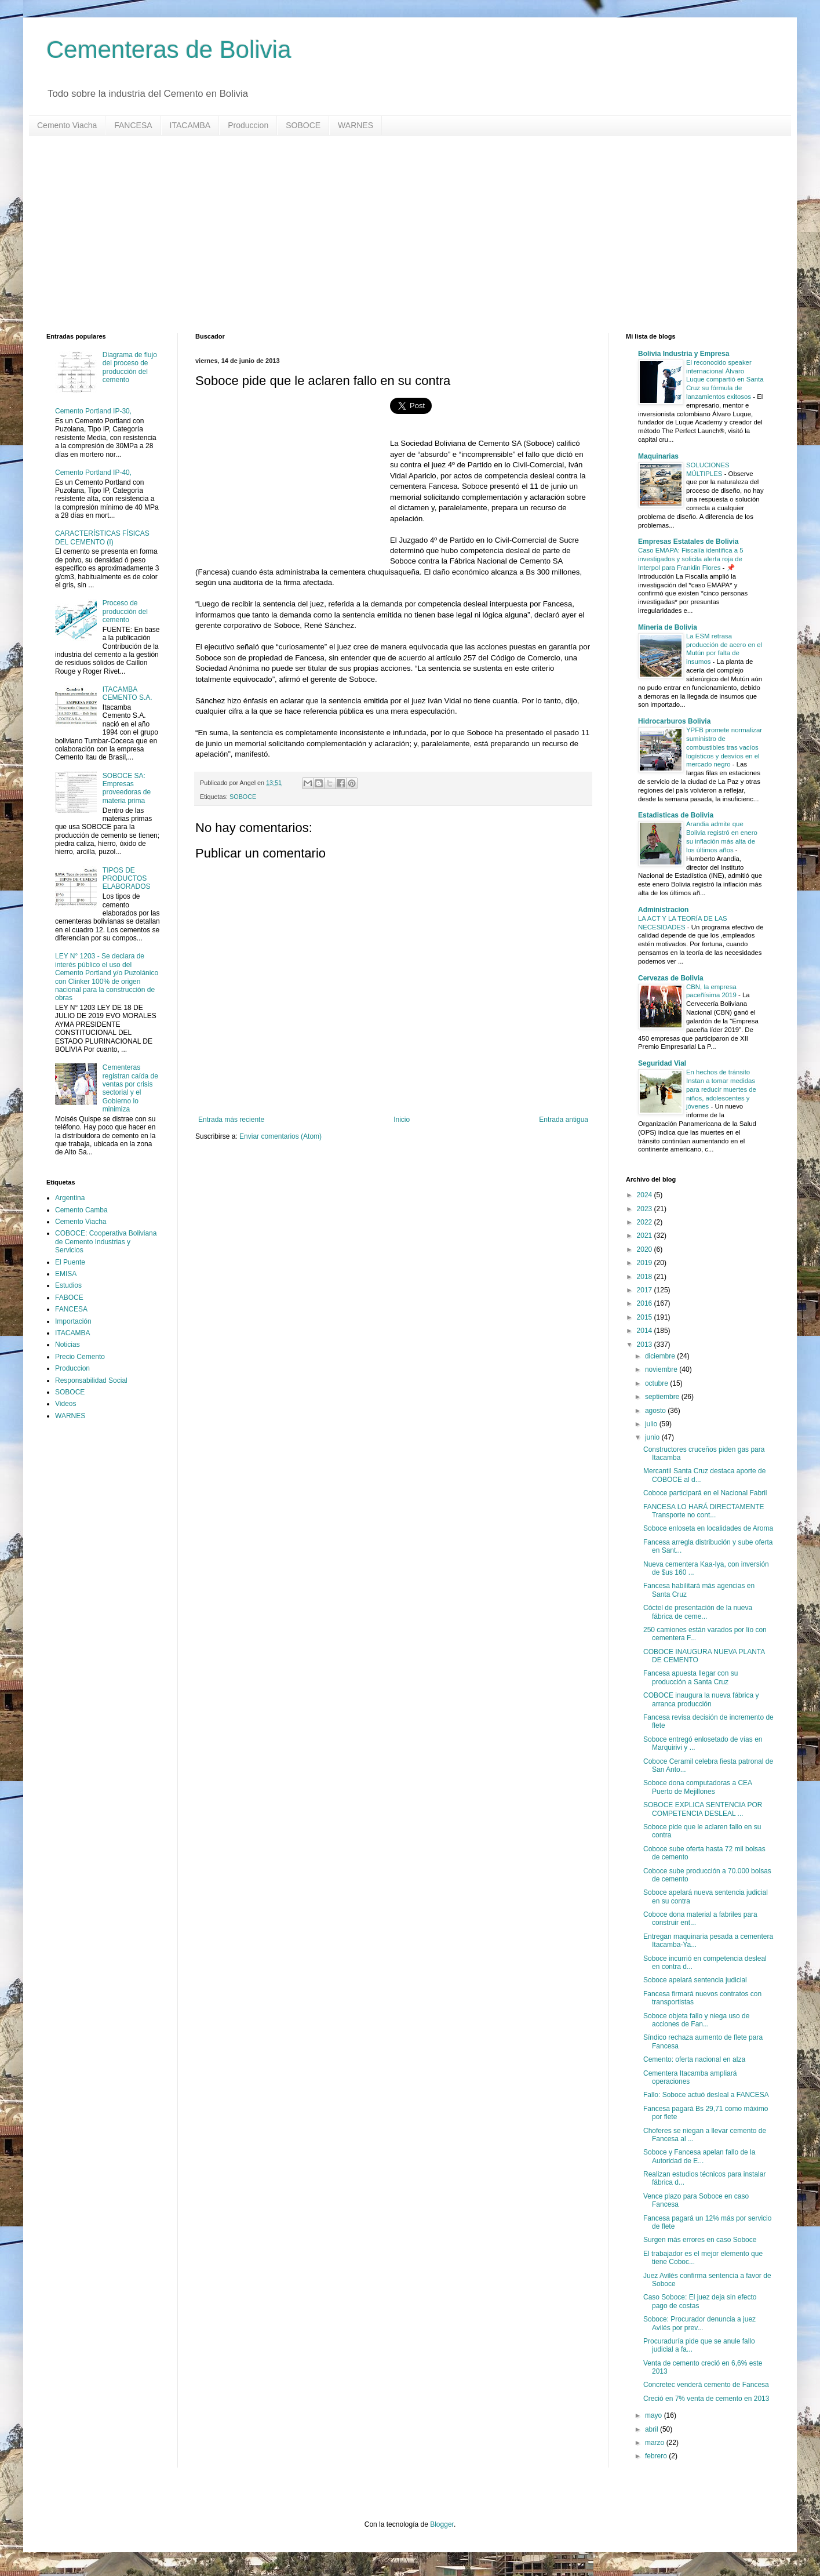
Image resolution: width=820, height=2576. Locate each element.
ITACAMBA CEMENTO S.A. (127, 693)
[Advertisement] (394, 234)
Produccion (248, 125)
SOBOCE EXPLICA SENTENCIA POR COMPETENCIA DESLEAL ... (702, 1809)
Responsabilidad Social (91, 1380)
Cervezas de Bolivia (671, 978)
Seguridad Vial (662, 1063)
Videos (65, 1404)
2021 (645, 1235)
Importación (73, 1321)
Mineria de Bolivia (667, 627)
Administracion (663, 910)
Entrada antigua (563, 1120)
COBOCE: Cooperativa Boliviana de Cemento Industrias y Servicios (105, 1241)
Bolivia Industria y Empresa (683, 354)
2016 (645, 1303)
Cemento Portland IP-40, (93, 472)
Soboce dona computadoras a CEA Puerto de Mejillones (697, 1787)
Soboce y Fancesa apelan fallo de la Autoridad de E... (699, 2156)
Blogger (442, 2524)
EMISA (65, 1274)
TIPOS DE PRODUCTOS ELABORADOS (127, 878)
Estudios (68, 1285)
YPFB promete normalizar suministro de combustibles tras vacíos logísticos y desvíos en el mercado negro (724, 747)
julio (652, 1424)
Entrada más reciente (231, 1120)
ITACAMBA (190, 125)
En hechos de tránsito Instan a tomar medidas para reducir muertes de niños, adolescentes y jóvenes (721, 1089)
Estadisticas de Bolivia (675, 815)
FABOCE (69, 1298)
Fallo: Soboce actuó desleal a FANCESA (706, 2095)
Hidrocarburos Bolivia (674, 721)
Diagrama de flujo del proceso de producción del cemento (130, 367)
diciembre (661, 1356)
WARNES (355, 125)
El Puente (70, 1262)
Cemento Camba (81, 1210)
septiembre (663, 1397)
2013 (645, 1344)
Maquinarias (658, 456)
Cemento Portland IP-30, (93, 411)
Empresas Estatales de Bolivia (688, 541)
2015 (645, 1317)
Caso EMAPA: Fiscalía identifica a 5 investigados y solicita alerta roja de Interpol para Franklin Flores (690, 559)
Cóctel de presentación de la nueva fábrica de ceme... (697, 1612)
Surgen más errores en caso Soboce (699, 2240)
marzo (655, 2443)
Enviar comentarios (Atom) (280, 1136)
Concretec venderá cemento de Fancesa (706, 2385)
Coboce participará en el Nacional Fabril (705, 1493)
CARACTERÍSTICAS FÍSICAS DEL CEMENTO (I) (102, 537)
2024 (645, 1195)
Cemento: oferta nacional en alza (694, 2059)
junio (653, 1437)
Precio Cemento (80, 1357)
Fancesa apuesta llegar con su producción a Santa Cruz (690, 1677)
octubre (657, 1383)
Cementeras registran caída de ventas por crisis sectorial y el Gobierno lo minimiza (130, 1088)
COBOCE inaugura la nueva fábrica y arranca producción (701, 1699)
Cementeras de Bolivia (168, 49)
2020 (645, 1249)
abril (652, 2429)
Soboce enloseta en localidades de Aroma (708, 1528)
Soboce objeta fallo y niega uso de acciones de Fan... (696, 2020)
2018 (645, 1277)
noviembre (662, 1369)
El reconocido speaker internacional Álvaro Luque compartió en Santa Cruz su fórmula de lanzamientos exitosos (725, 379)
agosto (656, 1411)
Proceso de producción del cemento (125, 611)
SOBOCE (303, 125)
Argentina (70, 1198)
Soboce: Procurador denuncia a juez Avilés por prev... (699, 2323)
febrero (657, 2456)
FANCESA (133, 125)
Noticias (67, 1344)
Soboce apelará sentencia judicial (695, 1980)
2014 (645, 1331)
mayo (654, 2415)
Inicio (401, 1120)
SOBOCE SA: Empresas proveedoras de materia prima (127, 788)
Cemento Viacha (67, 125)
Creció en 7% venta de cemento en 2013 (706, 2399)
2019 (645, 1263)
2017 (645, 1290)
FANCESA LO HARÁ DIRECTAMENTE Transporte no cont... (703, 1511)
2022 (645, 1222)
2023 (645, 1209)
